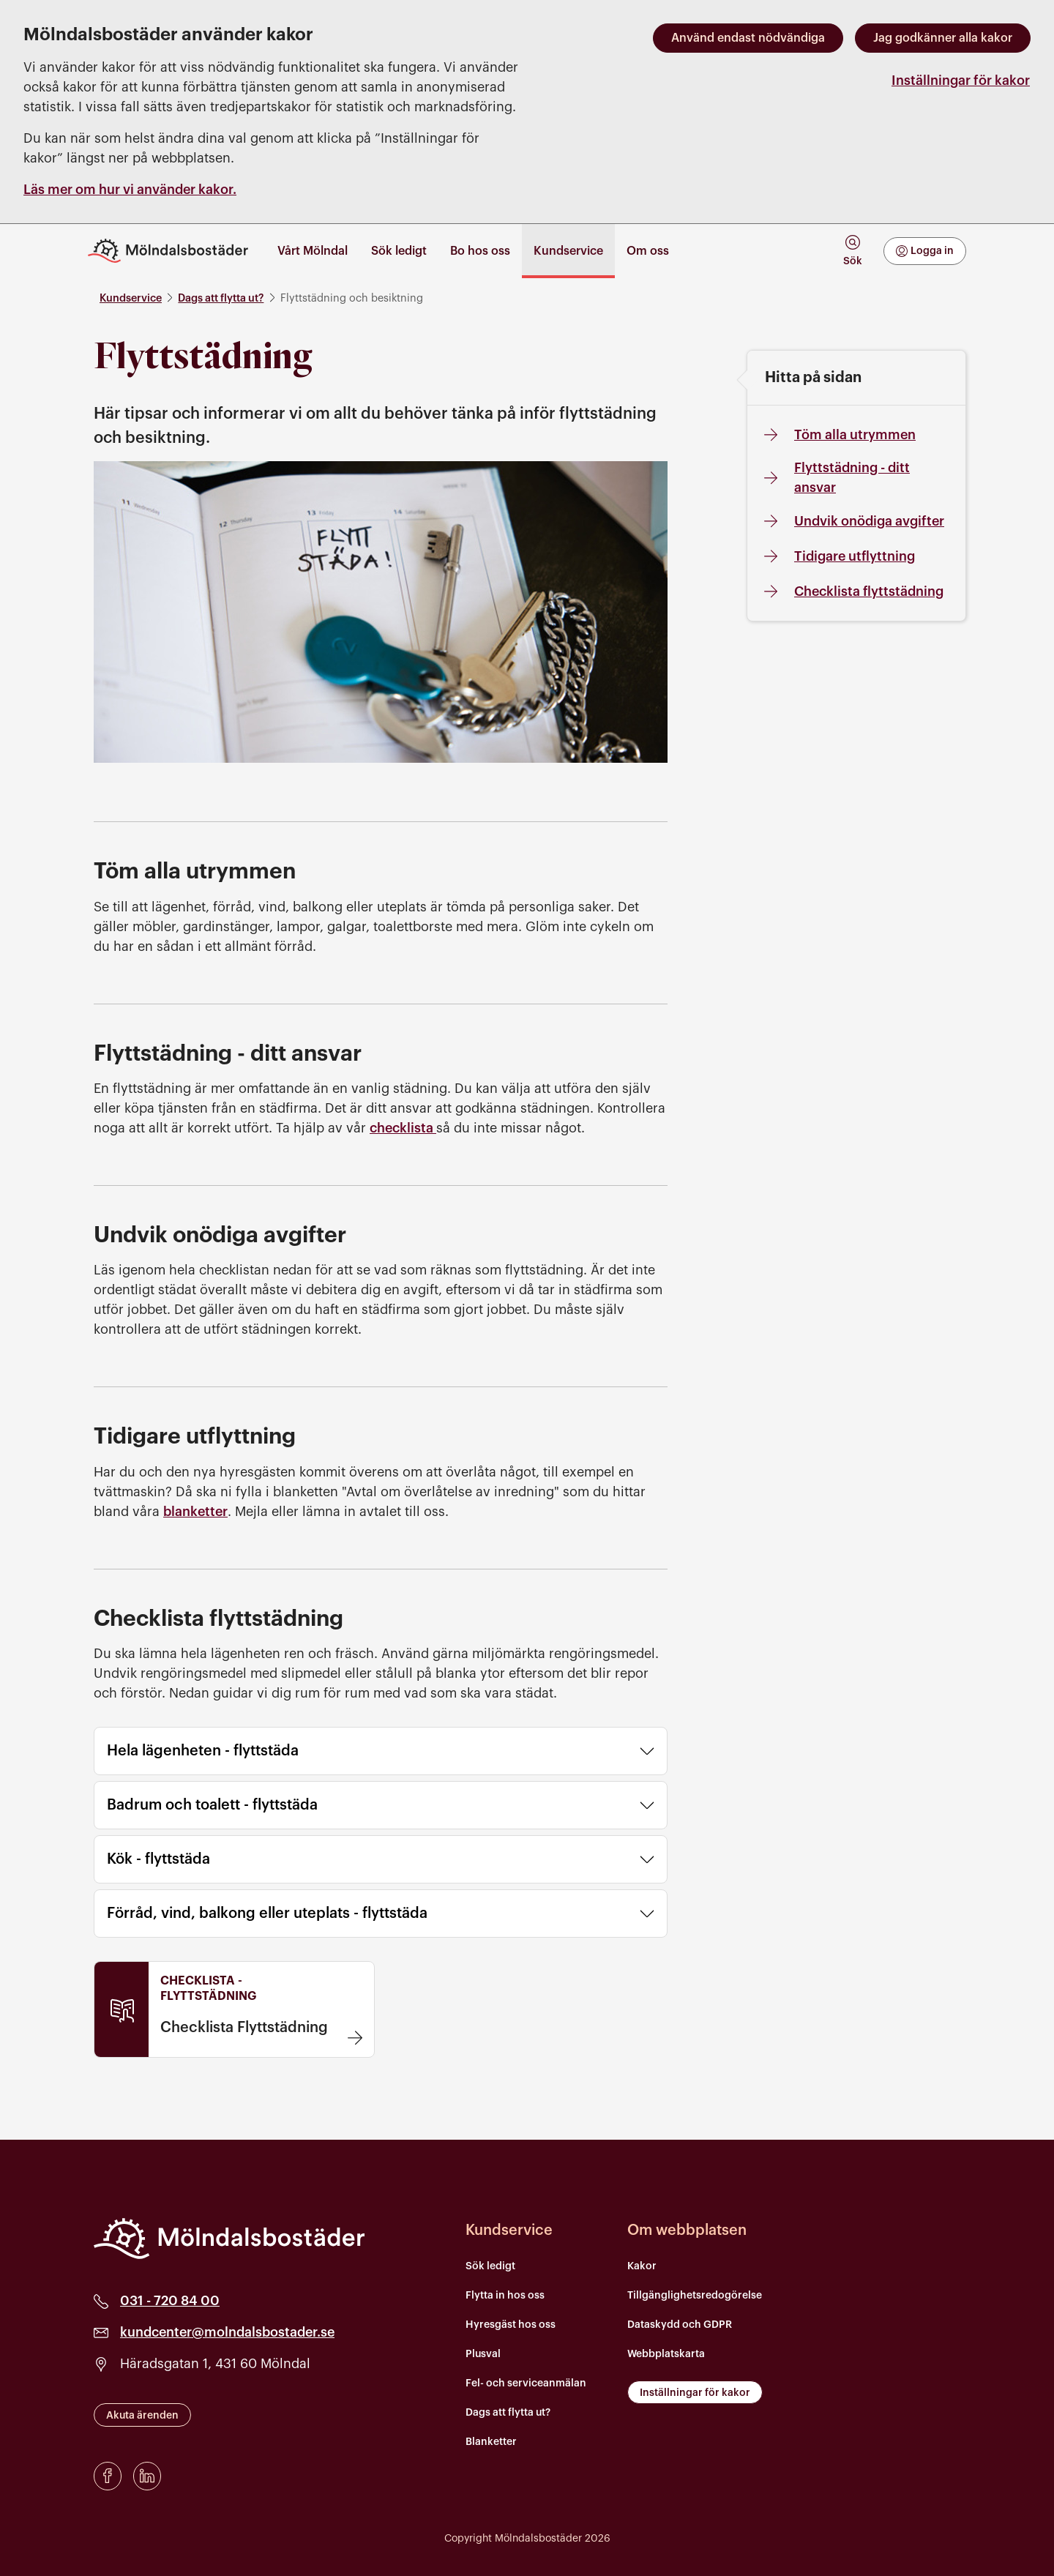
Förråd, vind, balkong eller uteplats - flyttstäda (380, 1913)
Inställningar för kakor (961, 80)
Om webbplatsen (687, 2230)
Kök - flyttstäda (380, 1859)
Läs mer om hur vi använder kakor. (129, 189)
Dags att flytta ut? (221, 298)
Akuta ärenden (142, 2416)
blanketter (195, 1511)
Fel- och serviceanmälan (526, 2383)
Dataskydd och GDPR (679, 2325)
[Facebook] (108, 2476)
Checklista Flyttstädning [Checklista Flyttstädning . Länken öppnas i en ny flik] (244, 2027)
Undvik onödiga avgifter (851, 521)
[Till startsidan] (174, 250)
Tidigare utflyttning (837, 556)
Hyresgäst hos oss (511, 2325)
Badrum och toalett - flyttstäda (380, 1805)
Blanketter (491, 2442)
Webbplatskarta (666, 2354)
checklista (403, 1128)
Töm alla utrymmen (837, 435)
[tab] (852, 250)
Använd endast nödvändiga (748, 38)
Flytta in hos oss (505, 2296)
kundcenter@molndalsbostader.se (227, 2332)
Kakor (642, 2266)
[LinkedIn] (147, 2476)
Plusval (483, 2354)
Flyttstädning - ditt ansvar (834, 477)
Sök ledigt (490, 2266)
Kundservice (131, 298)
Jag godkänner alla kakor (942, 38)
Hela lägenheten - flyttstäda (380, 1751)
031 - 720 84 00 (170, 2300)
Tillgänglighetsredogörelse (694, 2296)
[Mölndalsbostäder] (229, 2238)
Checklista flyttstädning (851, 591)
